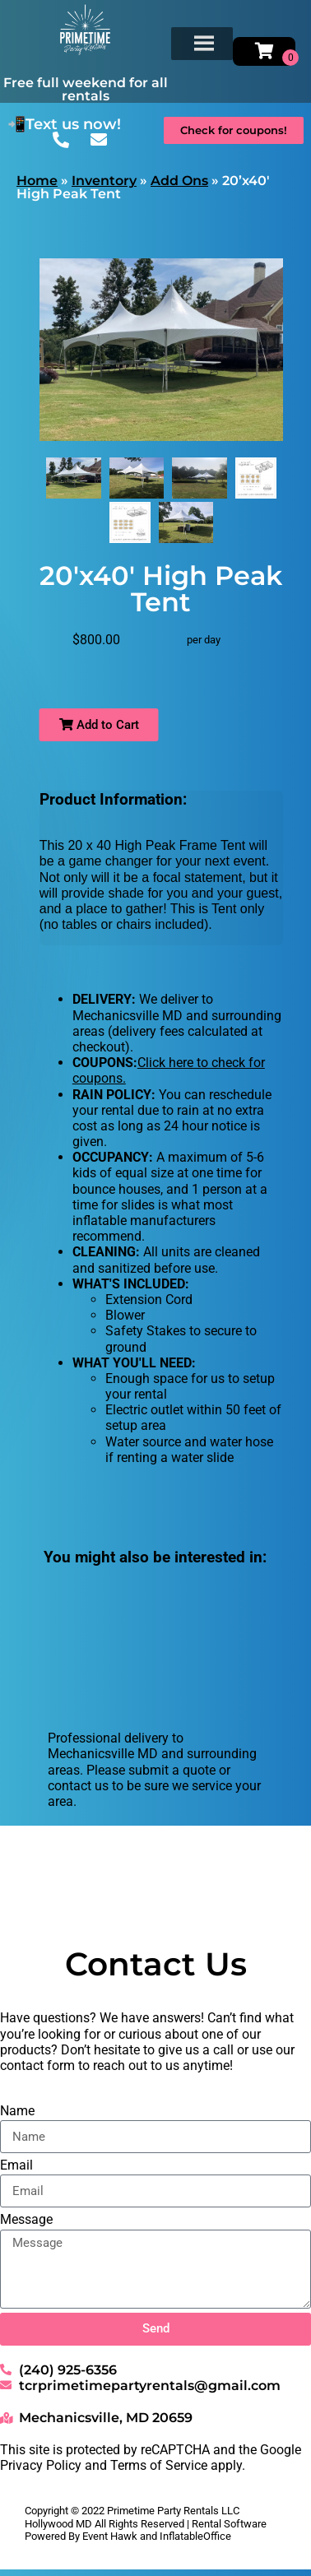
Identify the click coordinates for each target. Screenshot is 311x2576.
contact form (37, 2065)
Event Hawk (109, 2536)
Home (37, 180)
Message (26, 2219)
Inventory (104, 180)
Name (17, 2111)
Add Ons (179, 180)
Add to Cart (99, 724)
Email (16, 2165)
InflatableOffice (195, 2536)
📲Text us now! (64, 124)
